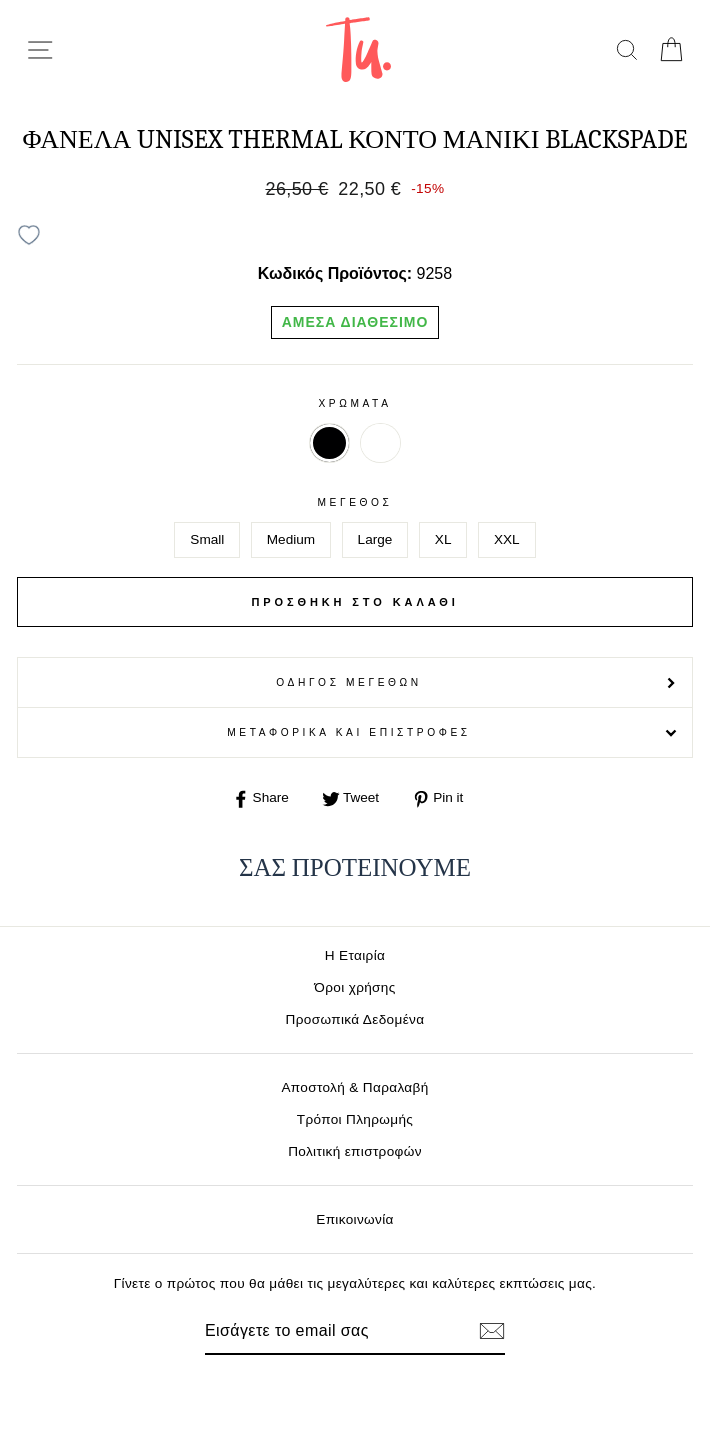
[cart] (670, 49)
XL (443, 539)
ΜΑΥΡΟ (329, 443)
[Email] (320, 1331)
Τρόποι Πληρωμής (355, 1119)
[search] (626, 49)
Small (207, 539)
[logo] (358, 49)
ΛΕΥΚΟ (380, 443)
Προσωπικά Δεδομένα (355, 1019)
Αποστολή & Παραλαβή (354, 1087)
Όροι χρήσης (354, 987)
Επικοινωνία (355, 1219)
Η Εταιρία (355, 955)
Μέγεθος (354, 502)
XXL (507, 539)
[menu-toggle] (40, 50)
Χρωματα (354, 403)
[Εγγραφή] (492, 1331)
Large (375, 539)
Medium (291, 539)
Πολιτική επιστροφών (355, 1151)
